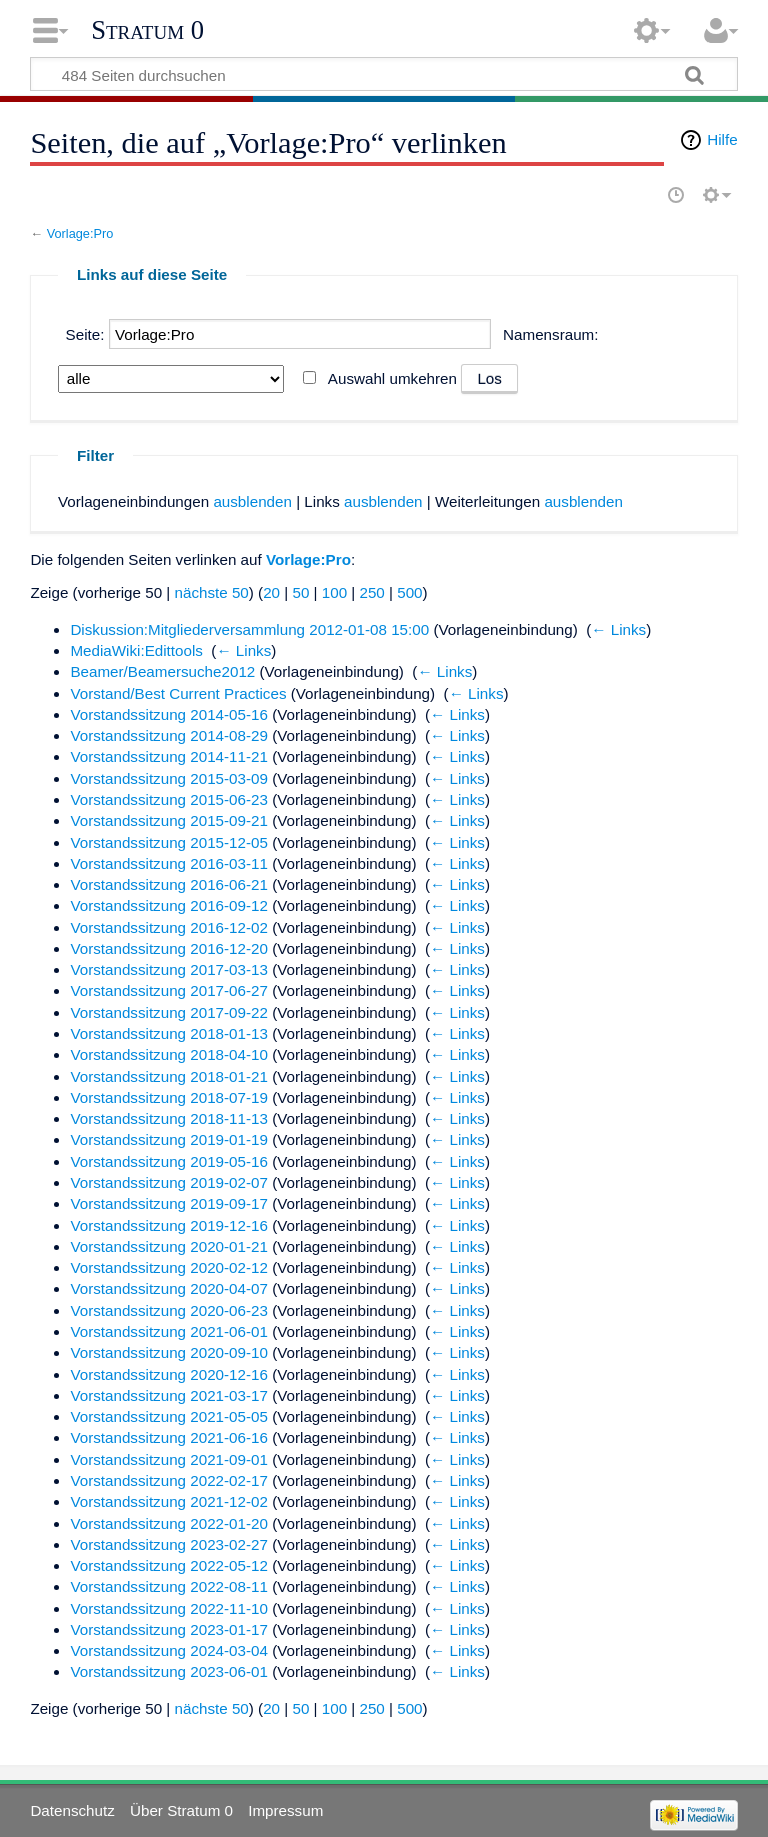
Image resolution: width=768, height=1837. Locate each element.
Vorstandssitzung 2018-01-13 (169, 1033)
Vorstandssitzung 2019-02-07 (169, 1182)
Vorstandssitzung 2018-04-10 (169, 1054)
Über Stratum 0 (181, 1810)
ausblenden (252, 501)
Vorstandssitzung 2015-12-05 (169, 842)
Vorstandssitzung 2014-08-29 (169, 735)
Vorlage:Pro (80, 233)
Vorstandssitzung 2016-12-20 (169, 948)
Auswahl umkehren (392, 378)
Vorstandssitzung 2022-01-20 (169, 1523)
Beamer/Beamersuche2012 (162, 671)
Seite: (85, 334)
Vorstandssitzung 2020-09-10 (169, 1352)
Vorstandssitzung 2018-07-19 (169, 1097)
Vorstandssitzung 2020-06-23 (169, 1310)
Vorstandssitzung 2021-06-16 (169, 1437)
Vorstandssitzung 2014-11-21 (169, 756)
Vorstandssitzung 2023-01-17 (169, 1629)
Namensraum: (550, 334)
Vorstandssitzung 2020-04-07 (169, 1288)
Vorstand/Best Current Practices (178, 693)
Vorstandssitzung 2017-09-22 (169, 1012)
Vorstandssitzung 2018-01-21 (169, 1076)
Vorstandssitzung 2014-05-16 (169, 714)
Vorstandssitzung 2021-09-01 (169, 1459)
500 (409, 592)
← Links (618, 629)
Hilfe (722, 139)
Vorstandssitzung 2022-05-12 (169, 1565)
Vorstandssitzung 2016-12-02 (169, 927)
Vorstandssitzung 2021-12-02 (169, 1501)
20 (271, 592)
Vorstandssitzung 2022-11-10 (169, 1608)
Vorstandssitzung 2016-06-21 (169, 884)
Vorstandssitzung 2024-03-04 (169, 1650)
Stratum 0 (147, 30)
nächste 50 (211, 592)
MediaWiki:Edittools (136, 650)
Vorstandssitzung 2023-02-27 (169, 1544)
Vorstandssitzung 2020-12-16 (169, 1374)
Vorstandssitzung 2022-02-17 (169, 1480)
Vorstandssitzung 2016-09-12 (169, 905)
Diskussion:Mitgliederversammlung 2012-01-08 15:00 (249, 629)
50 (300, 592)
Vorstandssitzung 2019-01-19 (169, 1139)
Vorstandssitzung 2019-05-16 (169, 1161)
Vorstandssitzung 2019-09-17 (169, 1203)
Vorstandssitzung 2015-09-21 (169, 820)
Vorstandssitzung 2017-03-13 (169, 969)
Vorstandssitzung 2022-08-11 (169, 1586)
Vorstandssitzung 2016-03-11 (169, 863)
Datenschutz (72, 1810)
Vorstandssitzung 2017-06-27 (169, 990)
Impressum (285, 1810)
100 (334, 592)
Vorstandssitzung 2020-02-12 (169, 1267)
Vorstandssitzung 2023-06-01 (169, 1671)
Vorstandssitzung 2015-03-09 (169, 778)
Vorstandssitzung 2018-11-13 (169, 1118)
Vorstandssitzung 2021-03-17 (169, 1395)
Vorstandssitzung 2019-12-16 (169, 1225)
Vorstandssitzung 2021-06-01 (169, 1331)
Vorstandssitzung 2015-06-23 (169, 799)
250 (371, 592)
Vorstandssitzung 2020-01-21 (169, 1246)
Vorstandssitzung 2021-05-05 (169, 1416)
